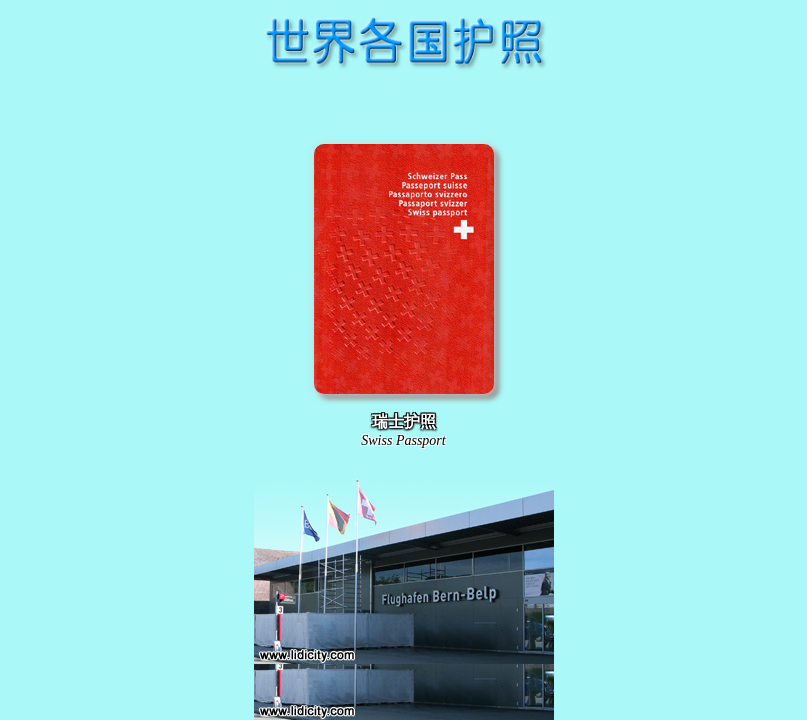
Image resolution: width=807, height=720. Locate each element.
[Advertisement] (404, 104)
